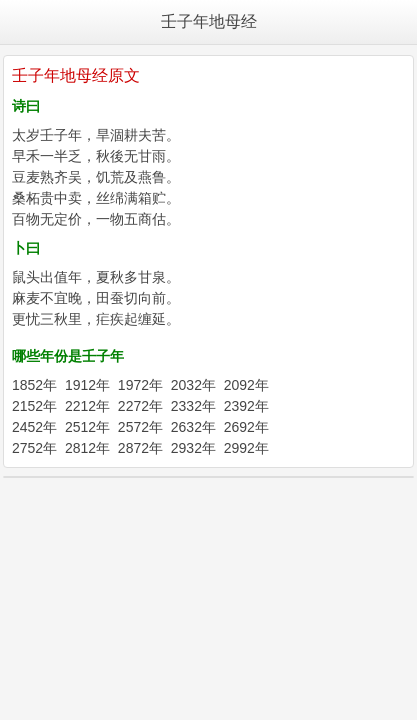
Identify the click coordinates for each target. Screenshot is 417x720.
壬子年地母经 (209, 21)
